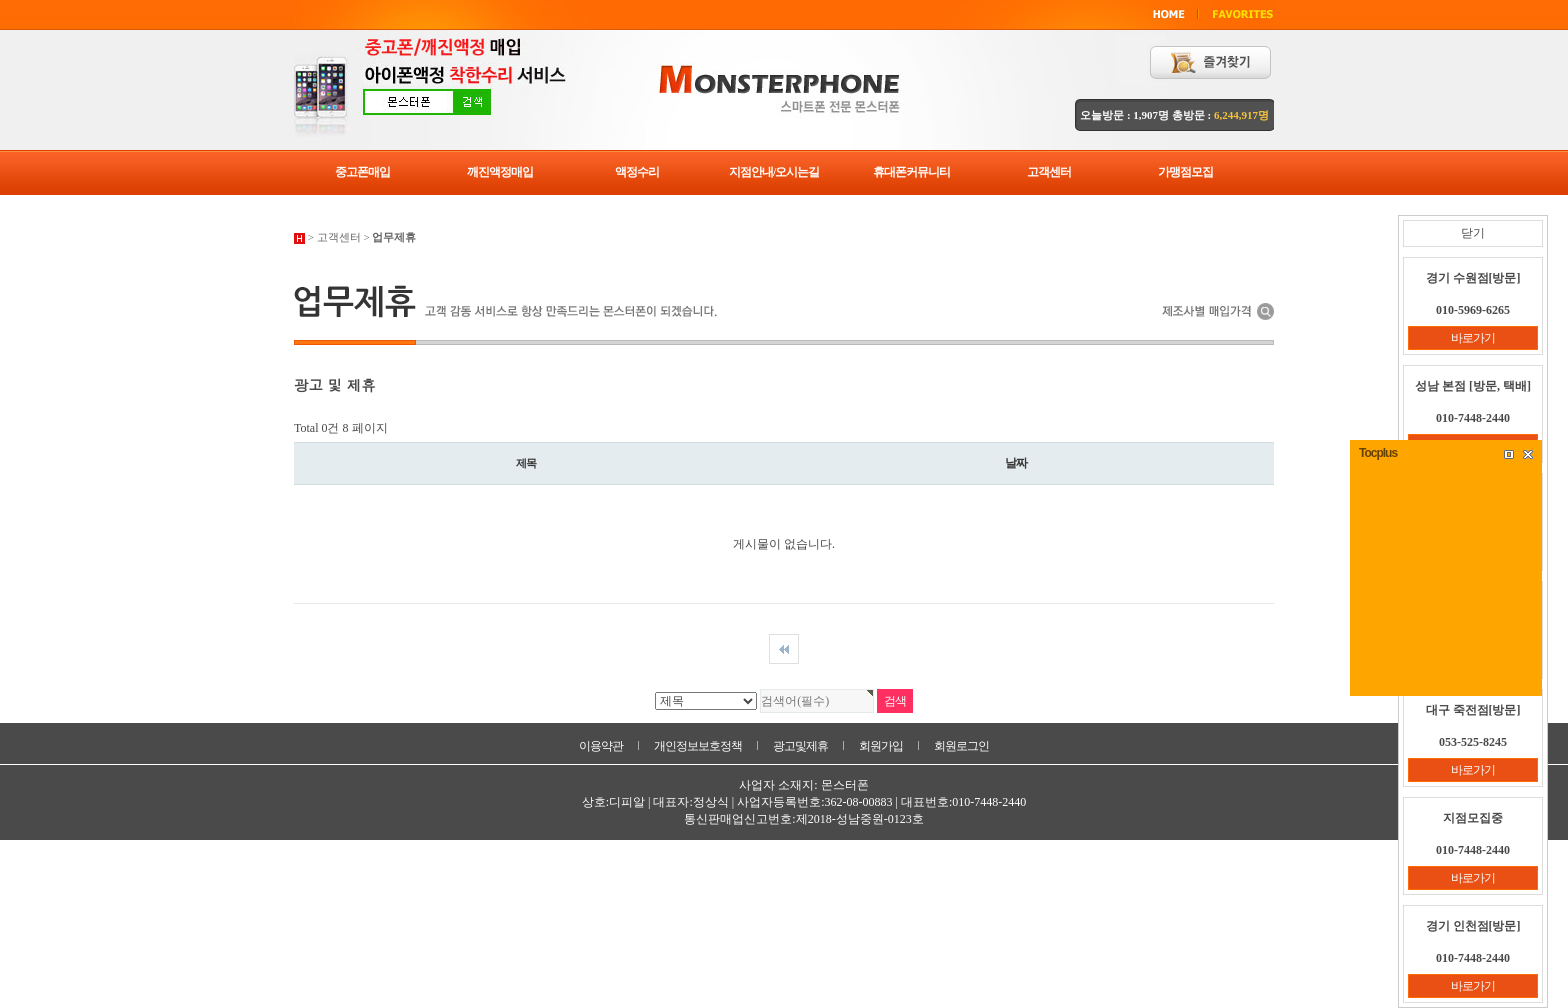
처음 (784, 649)
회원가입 (881, 746)
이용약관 (601, 746)
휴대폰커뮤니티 (911, 172)
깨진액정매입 (500, 172)
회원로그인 (961, 746)
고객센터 (1049, 172)
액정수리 (637, 172)
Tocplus (1378, 453)
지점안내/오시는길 (774, 172)
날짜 (1016, 463)
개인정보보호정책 (698, 746)
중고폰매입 (362, 172)
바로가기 (1473, 338)
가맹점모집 (1185, 172)
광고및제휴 (800, 746)
